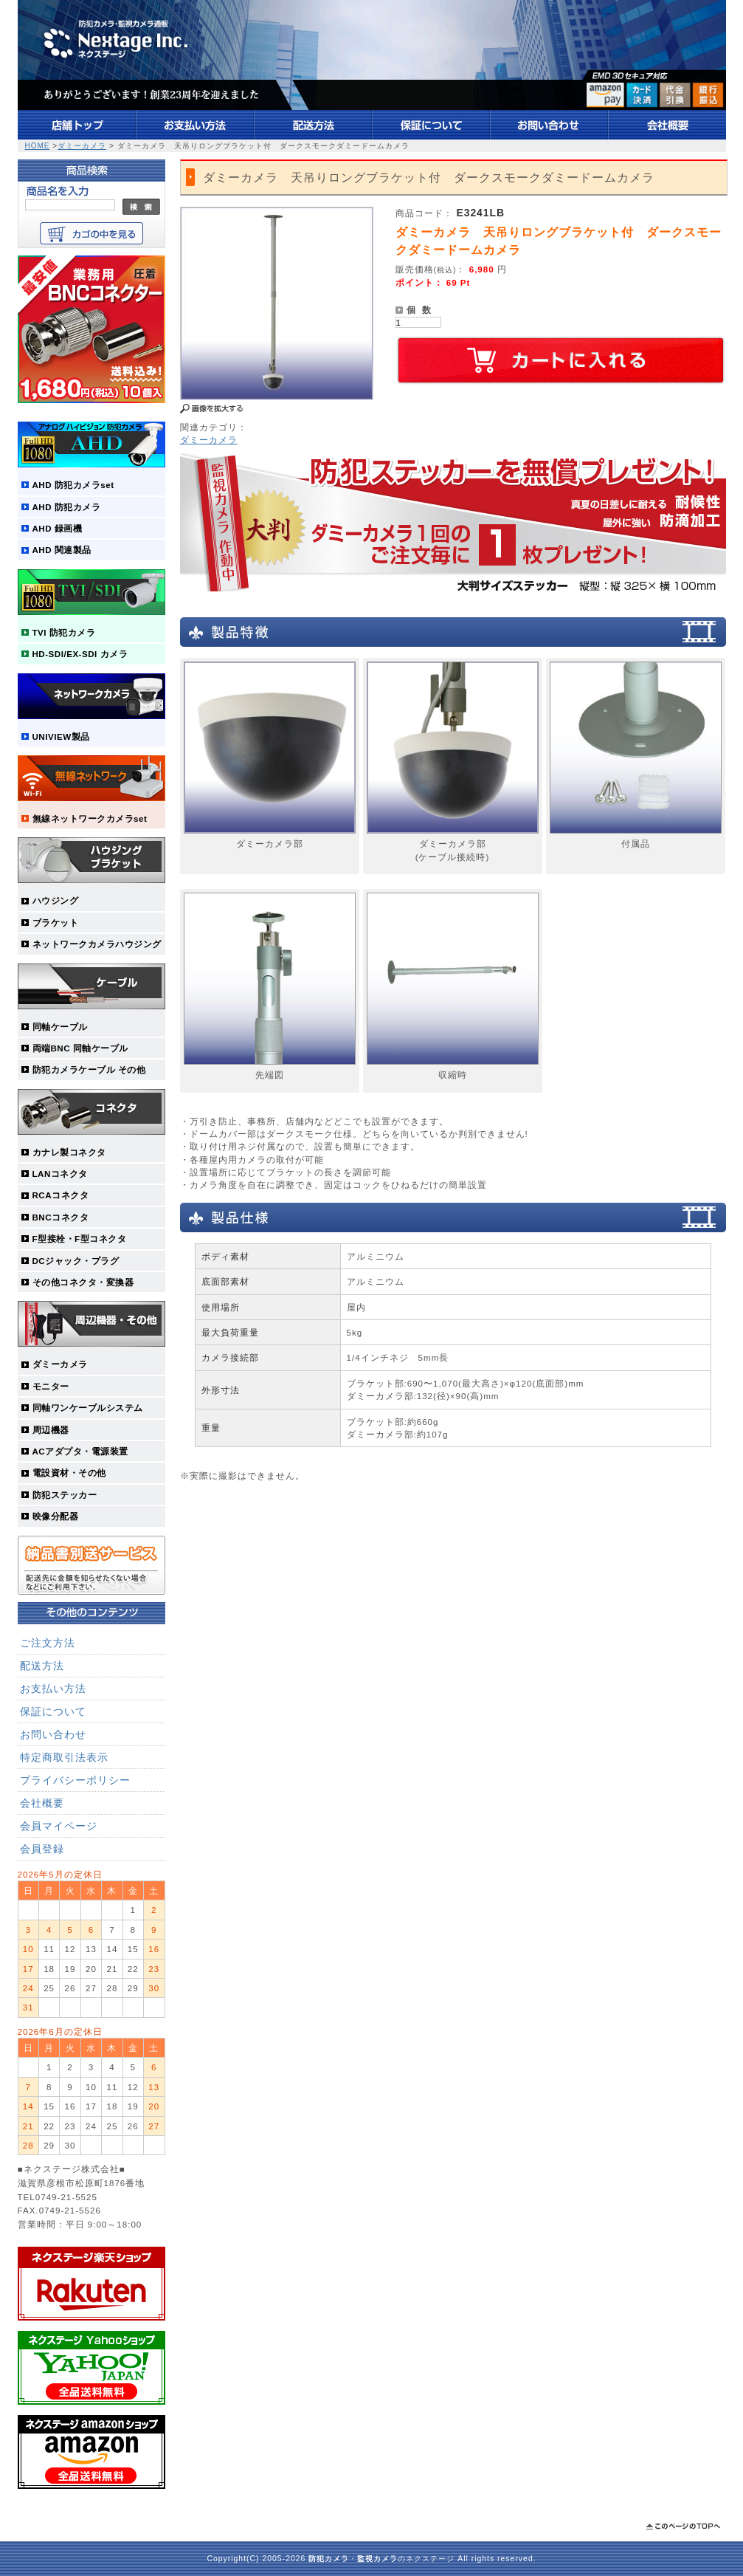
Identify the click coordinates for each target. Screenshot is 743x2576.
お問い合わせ (53, 1734)
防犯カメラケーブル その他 (89, 1069)
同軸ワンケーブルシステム (87, 1407)
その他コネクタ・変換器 (83, 1282)
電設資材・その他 (69, 1472)
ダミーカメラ (82, 146)
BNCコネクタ (60, 1217)
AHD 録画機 (57, 528)
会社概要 (42, 1803)
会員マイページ (58, 1826)
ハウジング (55, 900)
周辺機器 (50, 1430)
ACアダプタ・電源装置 (80, 1451)
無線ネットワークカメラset (90, 818)
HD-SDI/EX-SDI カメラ (80, 654)
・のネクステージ (381, 2559)
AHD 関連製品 (61, 549)
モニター (50, 1386)
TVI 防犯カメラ (64, 632)
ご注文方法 (47, 1643)
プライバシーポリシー (75, 1780)
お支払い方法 (53, 1688)
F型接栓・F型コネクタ (79, 1238)
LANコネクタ (60, 1173)
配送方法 (42, 1666)
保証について (53, 1711)
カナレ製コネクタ (69, 1152)
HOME (37, 146)
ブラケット (55, 922)
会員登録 (42, 1849)
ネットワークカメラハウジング (97, 944)
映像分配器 (55, 1516)
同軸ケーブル (60, 1026)
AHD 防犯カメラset (73, 485)
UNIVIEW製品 (61, 736)
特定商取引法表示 (64, 1757)
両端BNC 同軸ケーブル (80, 1048)
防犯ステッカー (64, 1495)
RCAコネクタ (60, 1195)
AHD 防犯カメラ (66, 507)
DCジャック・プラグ (76, 1260)
